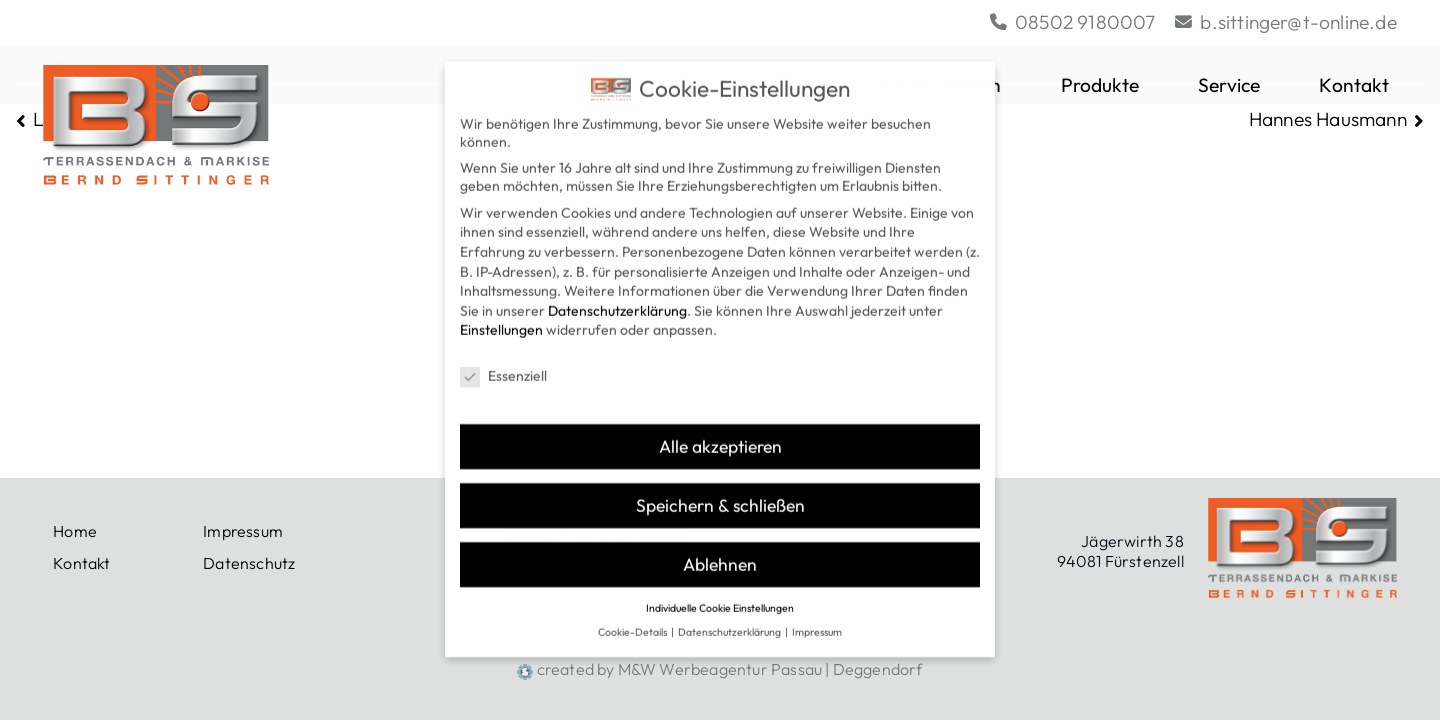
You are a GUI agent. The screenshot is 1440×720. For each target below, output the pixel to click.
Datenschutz (249, 563)
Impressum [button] (817, 616)
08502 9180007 (1073, 22)
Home (75, 531)
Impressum (243, 531)
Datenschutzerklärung (617, 294)
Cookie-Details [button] (633, 616)
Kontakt (1357, 85)
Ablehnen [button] (720, 547)
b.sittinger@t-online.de (1286, 22)
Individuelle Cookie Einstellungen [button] (720, 591)
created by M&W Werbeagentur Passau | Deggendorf (719, 669)
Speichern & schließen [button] (720, 488)
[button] (1393, 85)
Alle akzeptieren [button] (720, 430)
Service (1229, 85)
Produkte (1100, 85)
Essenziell (503, 360)
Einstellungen (501, 314)
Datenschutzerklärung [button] (730, 616)
